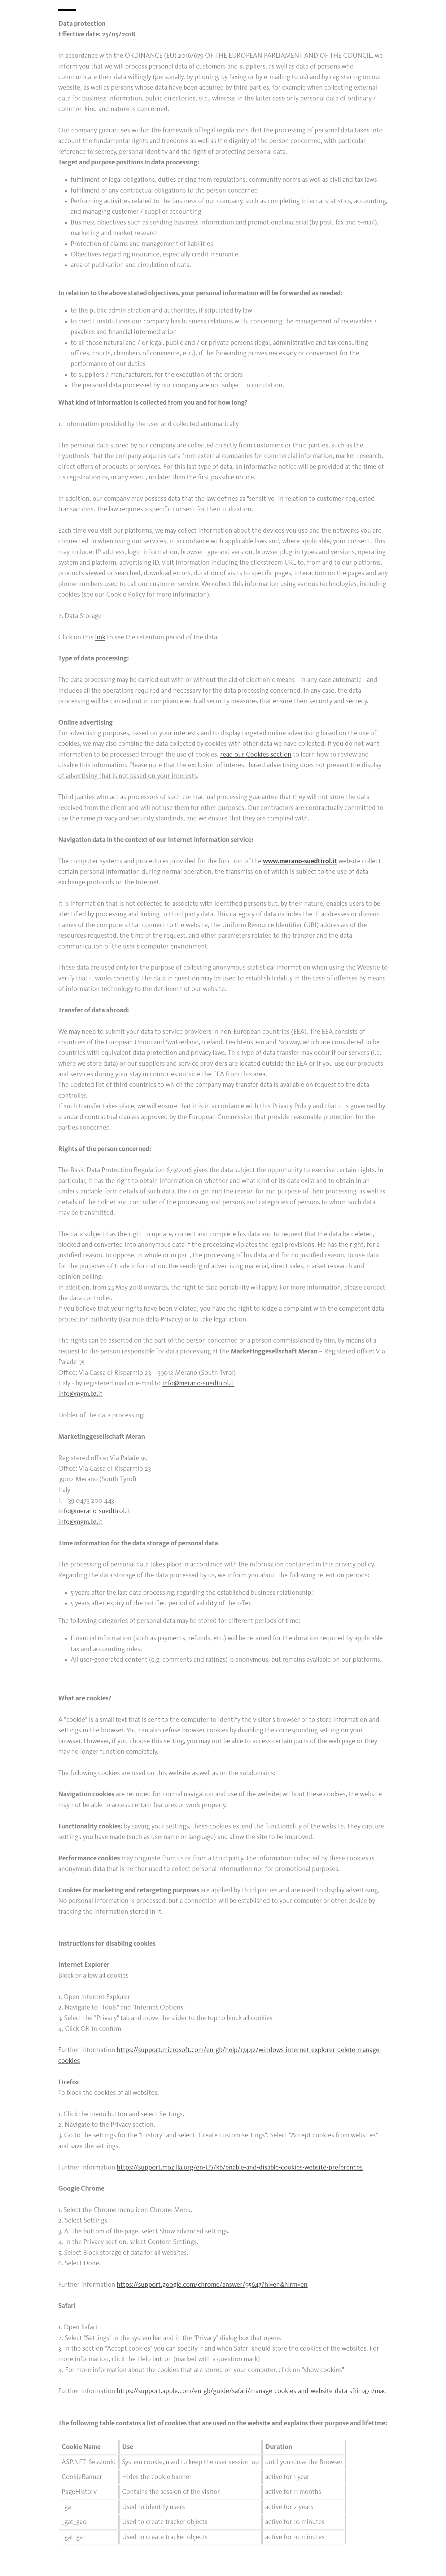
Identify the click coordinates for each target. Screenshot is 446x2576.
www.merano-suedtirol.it (300, 861)
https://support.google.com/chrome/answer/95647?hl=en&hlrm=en (212, 2284)
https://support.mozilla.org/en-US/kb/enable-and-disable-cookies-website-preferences (240, 2167)
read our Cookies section (255, 754)
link (100, 637)
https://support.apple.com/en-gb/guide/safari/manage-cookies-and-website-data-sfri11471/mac (251, 2391)
